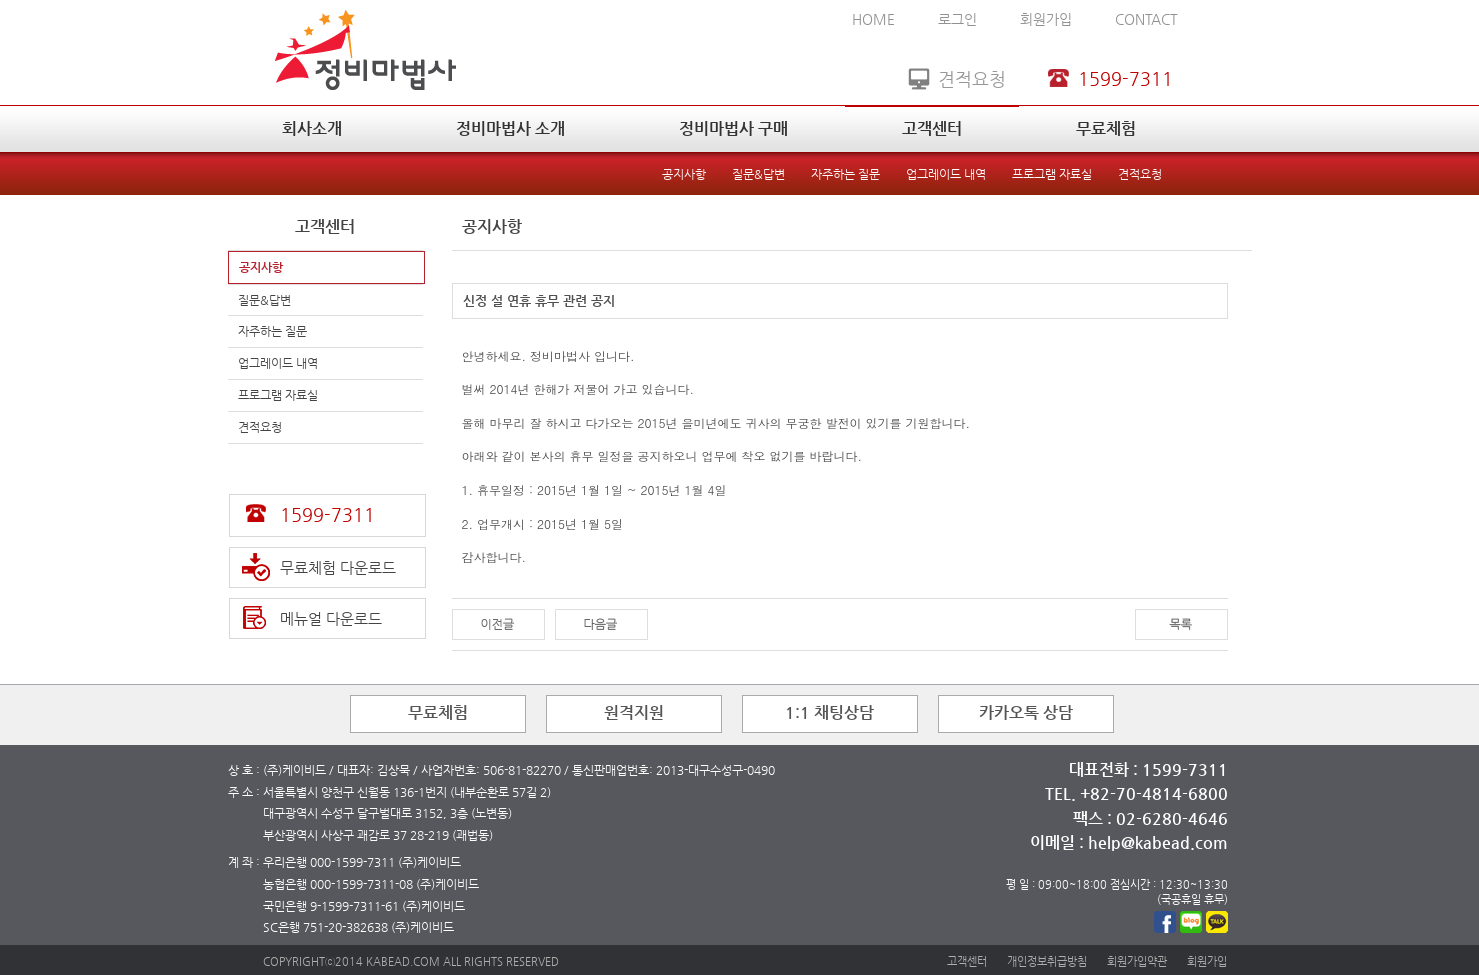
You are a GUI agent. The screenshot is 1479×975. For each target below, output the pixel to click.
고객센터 (932, 128)
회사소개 (312, 128)
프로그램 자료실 (1052, 174)
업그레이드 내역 (946, 174)
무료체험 (1106, 128)
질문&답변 (758, 174)
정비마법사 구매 (733, 128)
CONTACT (1146, 19)
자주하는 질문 (845, 174)
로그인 (957, 19)
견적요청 (1140, 174)
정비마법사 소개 (510, 128)
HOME (873, 19)
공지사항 (684, 174)
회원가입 (1046, 19)
